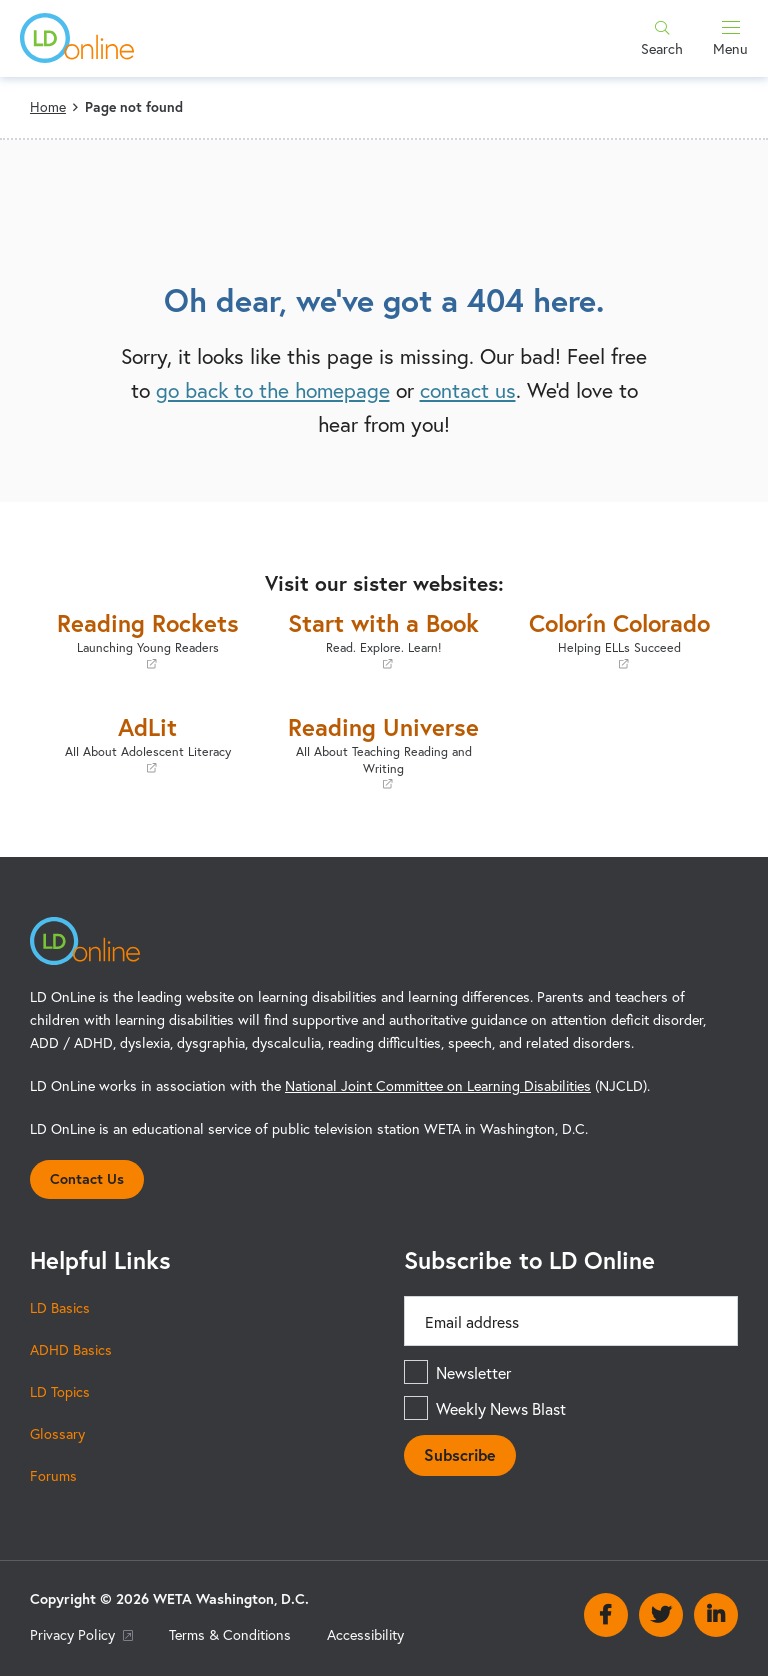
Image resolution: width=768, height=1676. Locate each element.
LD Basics (60, 1307)
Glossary (57, 1433)
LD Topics (60, 1391)
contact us (468, 390)
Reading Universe (384, 751)
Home (48, 106)
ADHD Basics (71, 1349)
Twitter (661, 1615)
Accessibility (365, 1634)
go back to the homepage (273, 390)
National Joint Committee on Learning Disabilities (438, 1085)
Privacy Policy (81, 1634)
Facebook (606, 1615)
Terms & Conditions (230, 1634)
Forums (53, 1475)
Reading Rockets (148, 639)
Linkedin (716, 1615)
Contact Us (87, 1178)
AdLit (148, 743)
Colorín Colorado (620, 639)
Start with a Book (384, 639)
